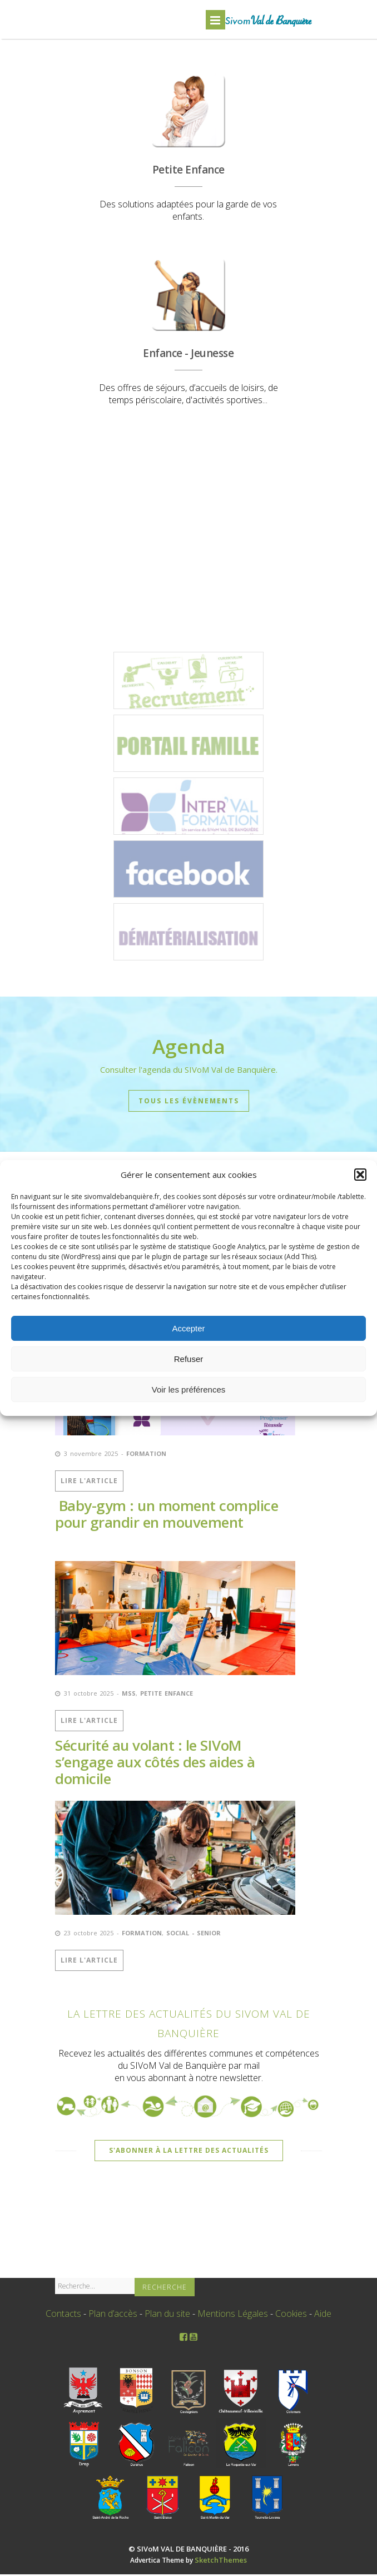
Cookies (291, 2315)
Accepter (188, 1328)
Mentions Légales (232, 2315)
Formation (146, 1456)
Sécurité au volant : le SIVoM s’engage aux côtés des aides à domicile (155, 1764)
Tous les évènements (188, 1102)
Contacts (63, 2315)
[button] (360, 1174)
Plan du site (167, 2315)
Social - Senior (193, 1934)
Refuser (189, 1359)
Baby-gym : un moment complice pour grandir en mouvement (166, 1516)
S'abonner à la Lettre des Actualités (189, 2152)
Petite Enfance (166, 1695)
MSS (129, 1695)
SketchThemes (221, 2562)
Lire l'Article (89, 1483)
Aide (322, 2315)
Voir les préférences (189, 1389)
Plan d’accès (112, 2315)
